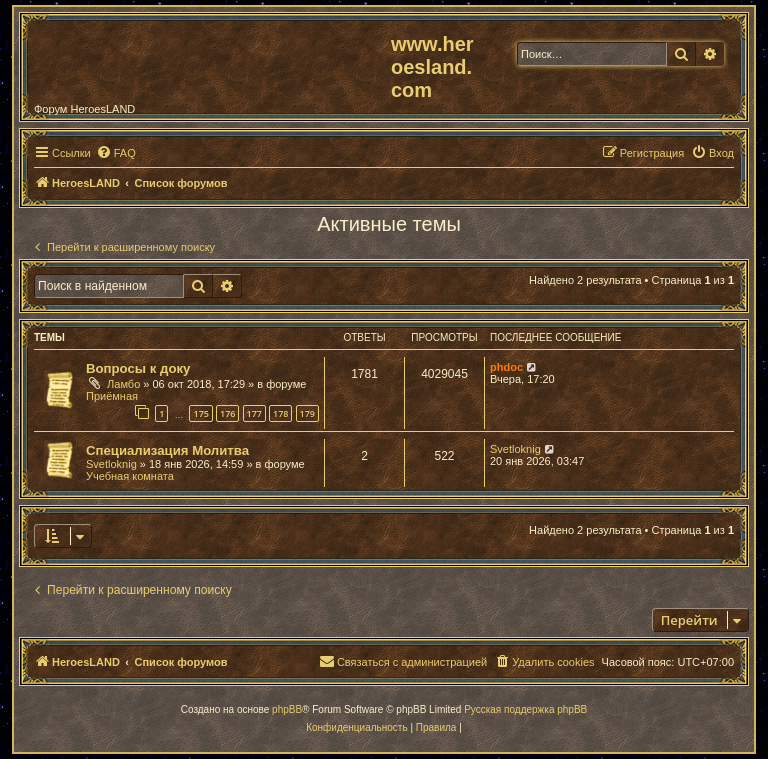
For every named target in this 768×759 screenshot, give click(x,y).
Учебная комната (130, 476)
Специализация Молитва (167, 450)
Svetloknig (111, 464)
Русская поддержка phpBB (525, 709)
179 (307, 413)
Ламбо (123, 384)
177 (254, 413)
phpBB (287, 709)
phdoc (506, 367)
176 (227, 413)
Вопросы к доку (138, 368)
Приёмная (112, 396)
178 (280, 413)
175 (200, 413)
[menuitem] (116, 153)
